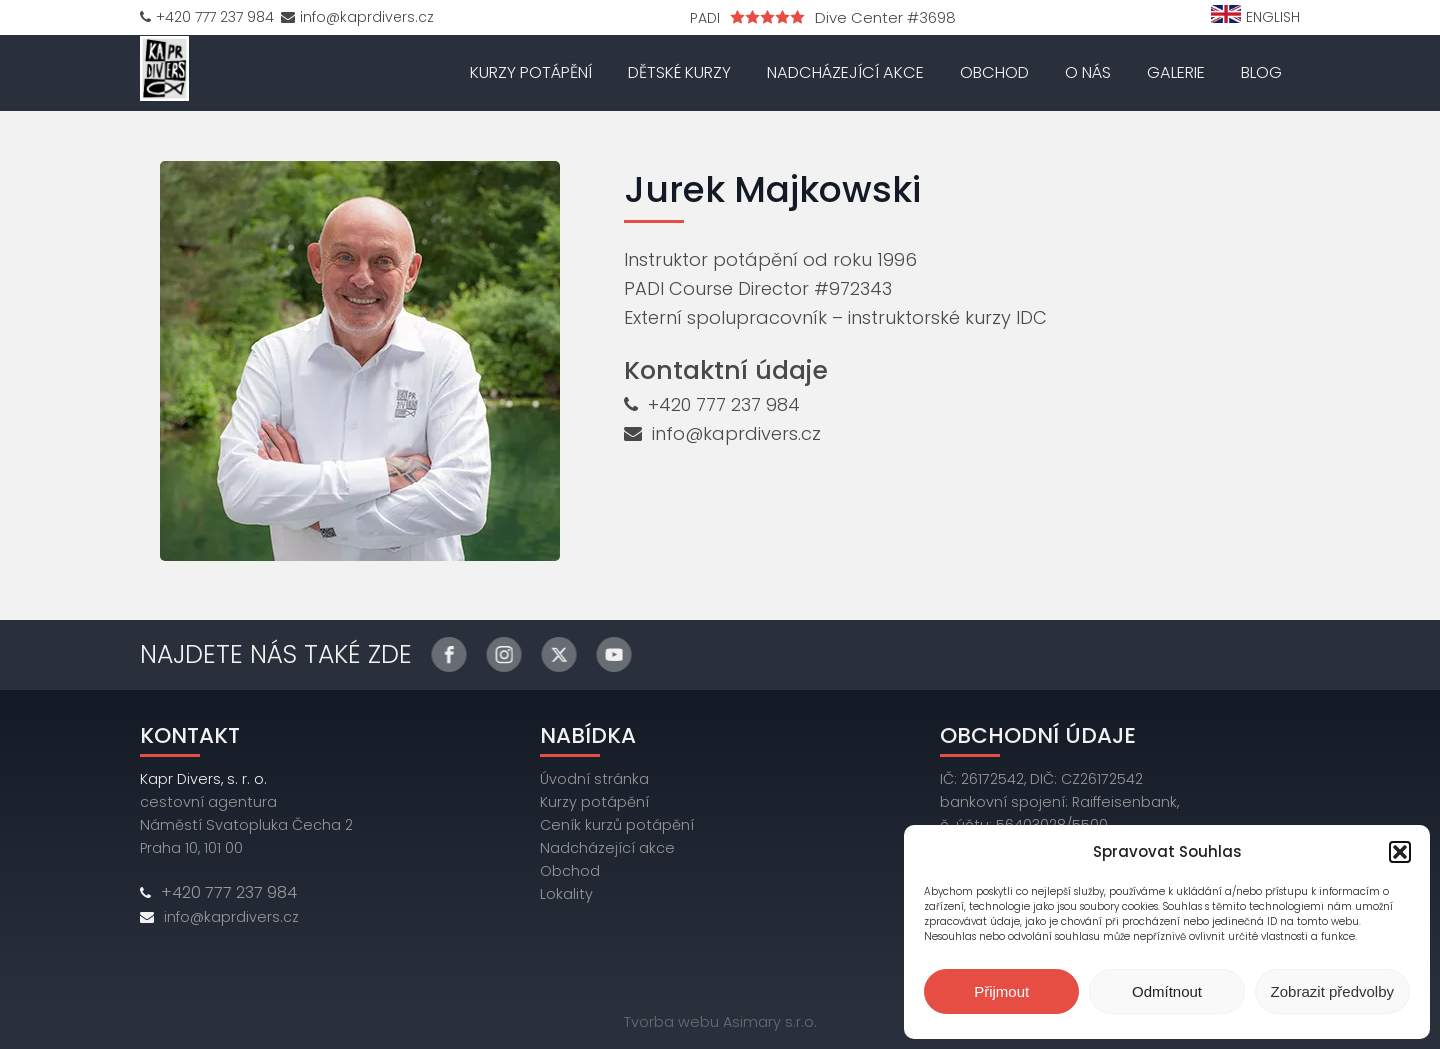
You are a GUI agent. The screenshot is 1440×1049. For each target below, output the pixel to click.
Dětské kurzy (679, 72)
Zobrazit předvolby (1332, 991)
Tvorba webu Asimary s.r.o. (720, 1022)
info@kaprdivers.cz (736, 433)
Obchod (994, 72)
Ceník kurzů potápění (617, 825)
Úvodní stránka (594, 779)
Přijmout (1001, 991)
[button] (1400, 852)
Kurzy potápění (531, 72)
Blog (1261, 72)
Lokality (566, 894)
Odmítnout (1167, 991)
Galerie (1176, 72)
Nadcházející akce (845, 72)
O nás (1088, 72)
